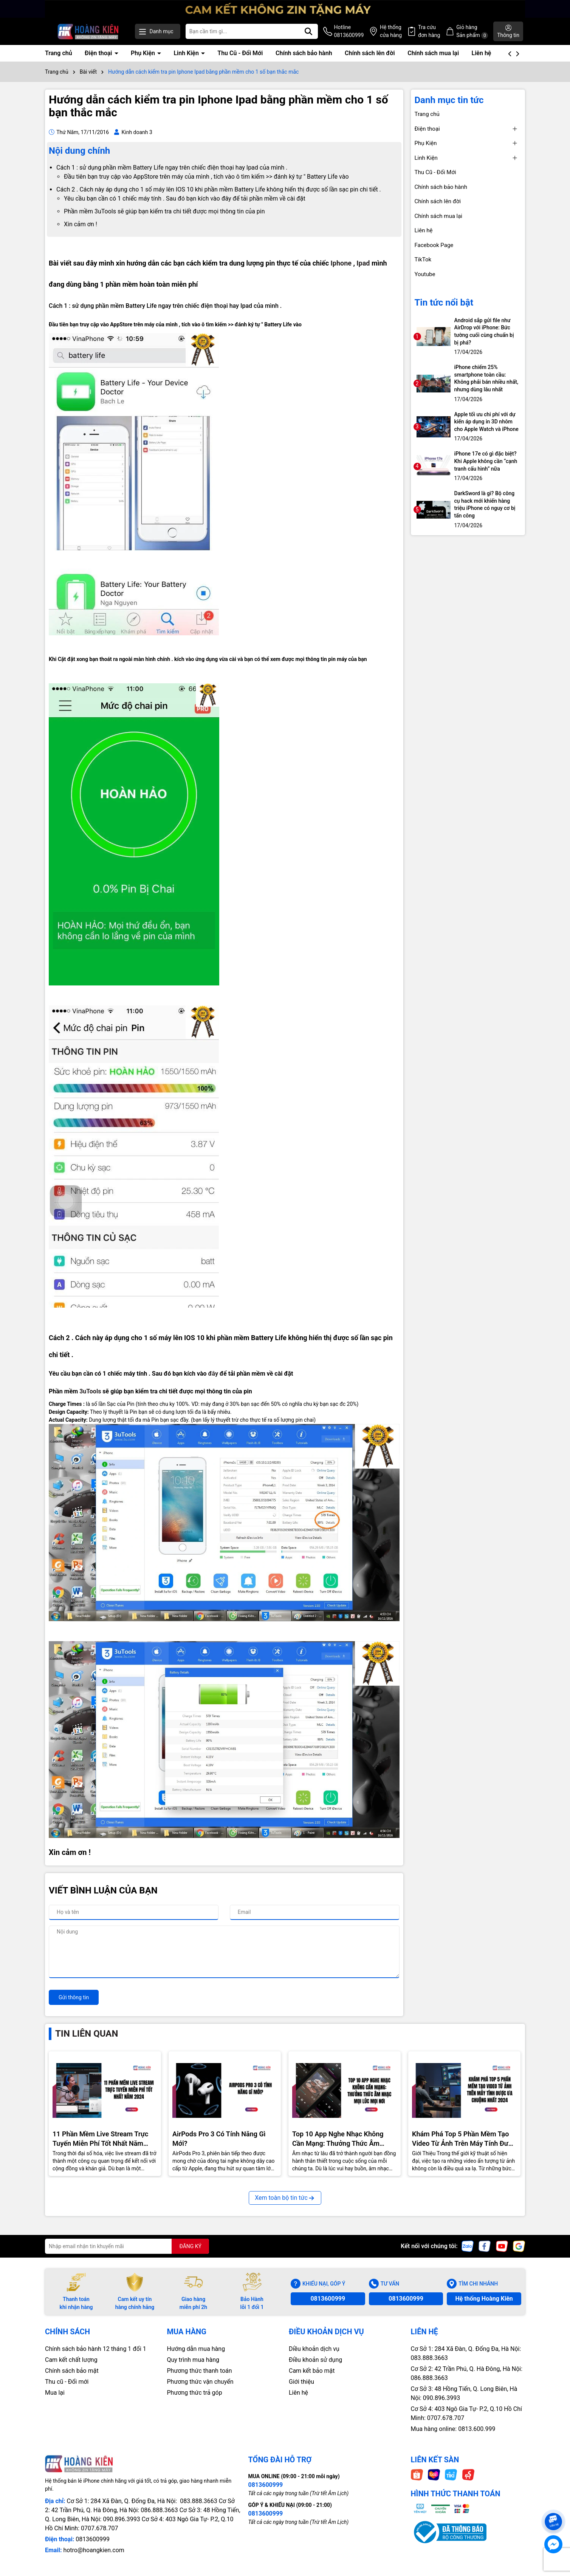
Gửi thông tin (74, 1997)
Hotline (349, 31)
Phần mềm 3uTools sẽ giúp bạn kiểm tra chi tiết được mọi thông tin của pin (164, 211)
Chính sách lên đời (370, 53)
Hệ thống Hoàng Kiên (484, 2298)
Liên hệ (481, 53)
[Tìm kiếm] (308, 31)
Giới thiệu (301, 2381)
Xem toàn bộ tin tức (285, 2197)
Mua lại (55, 2392)
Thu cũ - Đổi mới (67, 2381)
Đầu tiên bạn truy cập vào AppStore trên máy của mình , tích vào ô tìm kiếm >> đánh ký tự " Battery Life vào (206, 176)
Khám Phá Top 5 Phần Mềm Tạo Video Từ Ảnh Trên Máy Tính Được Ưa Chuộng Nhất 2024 (464, 2139)
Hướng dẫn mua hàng (196, 2348)
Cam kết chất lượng (71, 2359)
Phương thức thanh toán (199, 2370)
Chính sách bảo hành (304, 53)
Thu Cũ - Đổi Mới (240, 53)
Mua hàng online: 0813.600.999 (453, 2428)
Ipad (363, 263)
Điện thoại (99, 53)
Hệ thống (391, 31)
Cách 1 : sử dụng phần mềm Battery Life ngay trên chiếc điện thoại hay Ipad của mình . (172, 167)
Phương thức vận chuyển (200, 2381)
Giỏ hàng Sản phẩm (472, 31)
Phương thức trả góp (194, 2392)
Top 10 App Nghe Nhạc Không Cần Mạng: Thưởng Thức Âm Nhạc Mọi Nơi (337, 2139)
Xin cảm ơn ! (80, 224)
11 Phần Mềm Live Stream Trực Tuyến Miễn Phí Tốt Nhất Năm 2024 (101, 2139)
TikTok (423, 259)
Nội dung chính (79, 150)
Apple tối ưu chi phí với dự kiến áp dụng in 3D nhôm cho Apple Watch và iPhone (486, 421)
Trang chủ (58, 53)
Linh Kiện (186, 53)
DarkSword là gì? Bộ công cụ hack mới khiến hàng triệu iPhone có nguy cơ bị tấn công (485, 504)
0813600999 (327, 2298)
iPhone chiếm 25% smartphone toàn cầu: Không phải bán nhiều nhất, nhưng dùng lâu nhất (486, 378)
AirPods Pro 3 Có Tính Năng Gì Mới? (219, 2138)
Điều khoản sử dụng (315, 2359)
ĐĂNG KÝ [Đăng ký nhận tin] (190, 2246)
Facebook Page (434, 245)
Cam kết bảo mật (312, 2370)
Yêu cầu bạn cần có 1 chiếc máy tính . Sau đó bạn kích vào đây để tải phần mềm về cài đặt (184, 198)
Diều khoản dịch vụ (314, 2348)
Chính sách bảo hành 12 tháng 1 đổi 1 (95, 2348)
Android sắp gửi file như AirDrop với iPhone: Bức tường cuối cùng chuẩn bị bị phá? (484, 331)
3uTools (90, 1391)
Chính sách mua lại (433, 53)
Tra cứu (429, 31)
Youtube (425, 274)
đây (213, 1373)
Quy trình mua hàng (193, 2359)
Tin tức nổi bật (444, 302)
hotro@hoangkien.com (93, 2550)
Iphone (341, 263)
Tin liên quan (86, 2033)
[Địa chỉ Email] (127, 2246)
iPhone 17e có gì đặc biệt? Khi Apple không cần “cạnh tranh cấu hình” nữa (485, 461)
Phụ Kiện (143, 53)
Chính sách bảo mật (72, 2370)
